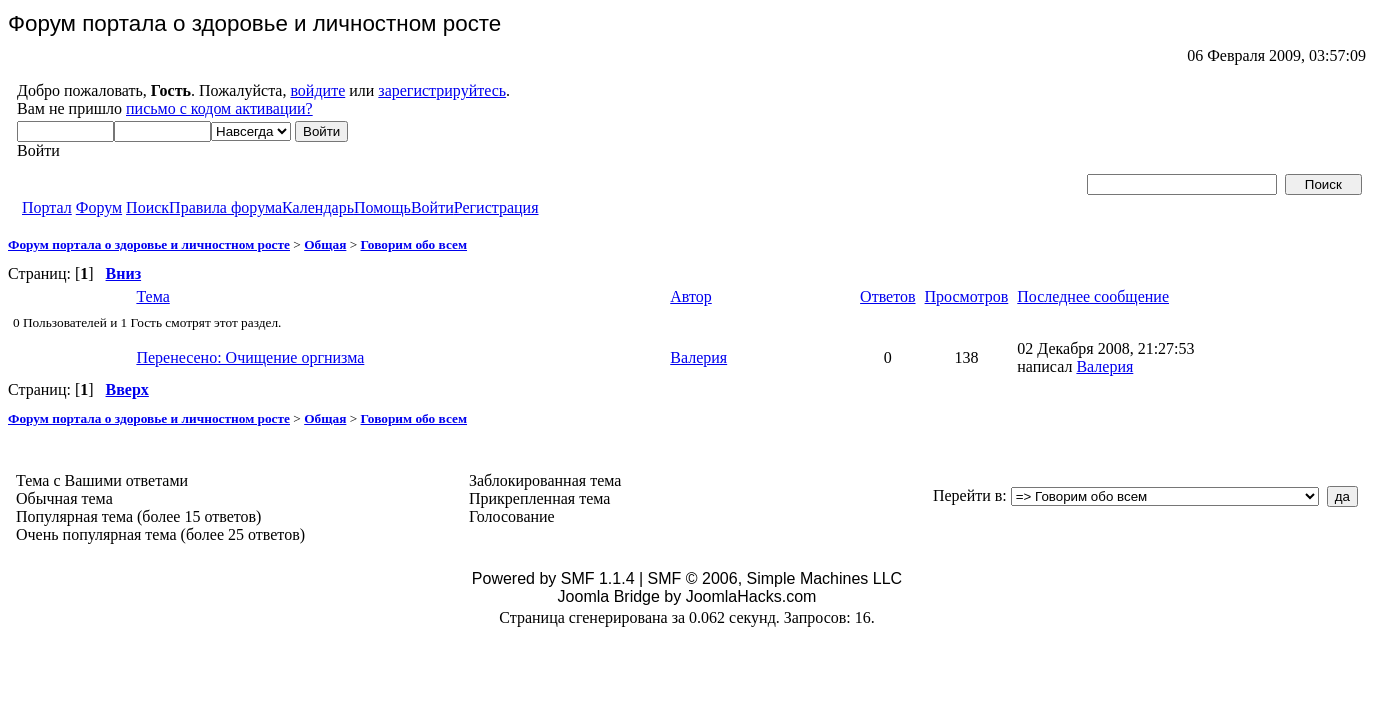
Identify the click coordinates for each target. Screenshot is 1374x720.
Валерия (698, 357)
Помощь (382, 207)
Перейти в (967, 495)
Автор (691, 296)
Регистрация (496, 207)
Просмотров (967, 296)
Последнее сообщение (1093, 296)
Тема (152, 296)
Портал (47, 207)
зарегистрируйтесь (442, 90)
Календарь (318, 207)
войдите (317, 90)
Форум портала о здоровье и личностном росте (149, 244)
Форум (99, 207)
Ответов (887, 296)
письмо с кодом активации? (219, 108)
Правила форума (225, 207)
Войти (432, 207)
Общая (325, 244)
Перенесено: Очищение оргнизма (250, 357)
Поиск (147, 207)
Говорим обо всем (414, 244)
